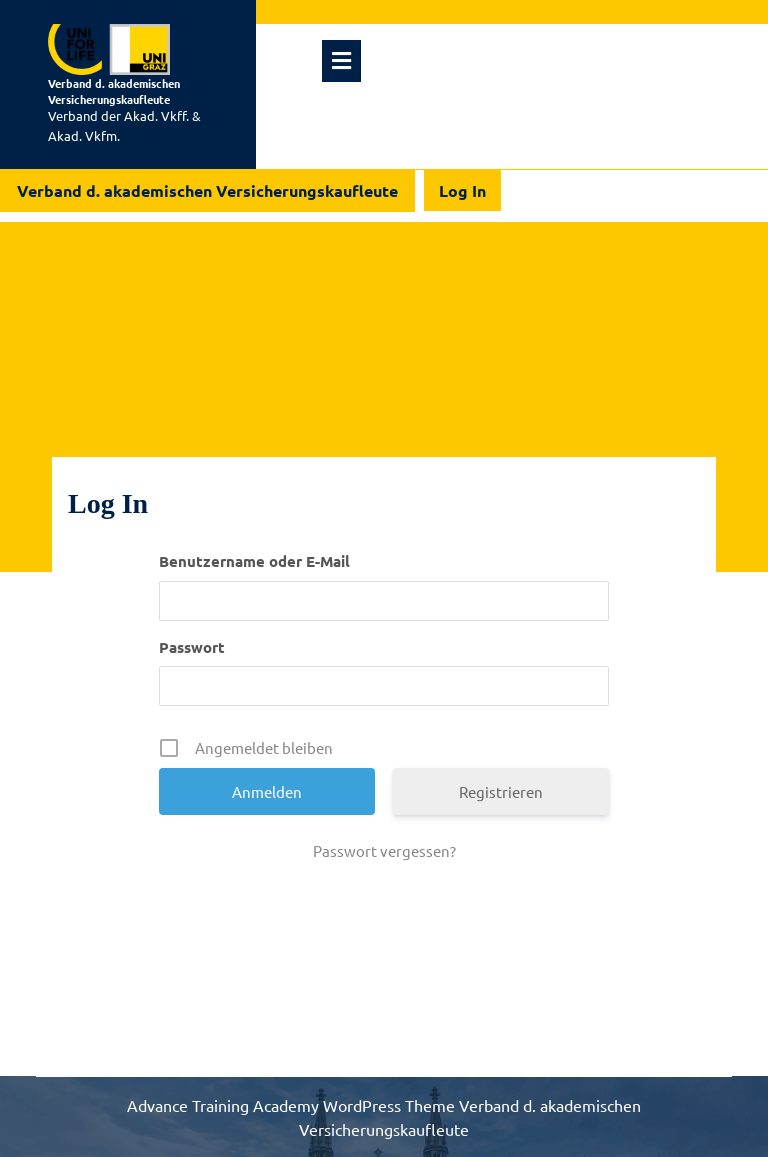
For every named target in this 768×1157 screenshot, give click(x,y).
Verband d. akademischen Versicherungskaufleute (114, 91)
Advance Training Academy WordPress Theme (293, 1105)
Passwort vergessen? (384, 850)
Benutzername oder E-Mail (254, 561)
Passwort (192, 647)
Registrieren (501, 791)
